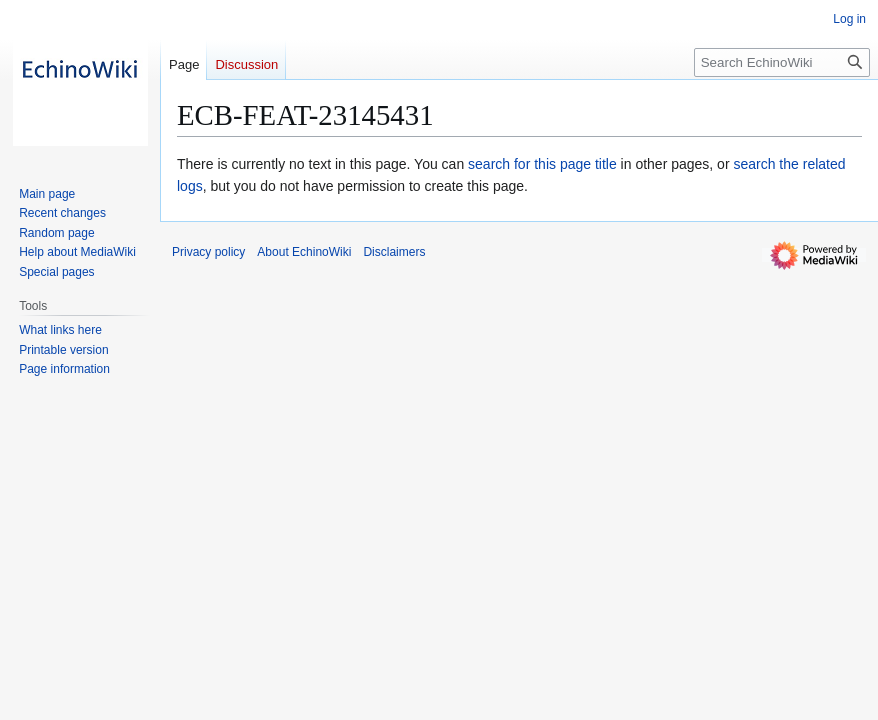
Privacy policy (208, 252)
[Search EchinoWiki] (782, 62)
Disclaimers (394, 252)
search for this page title (542, 164)
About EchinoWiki (304, 252)
